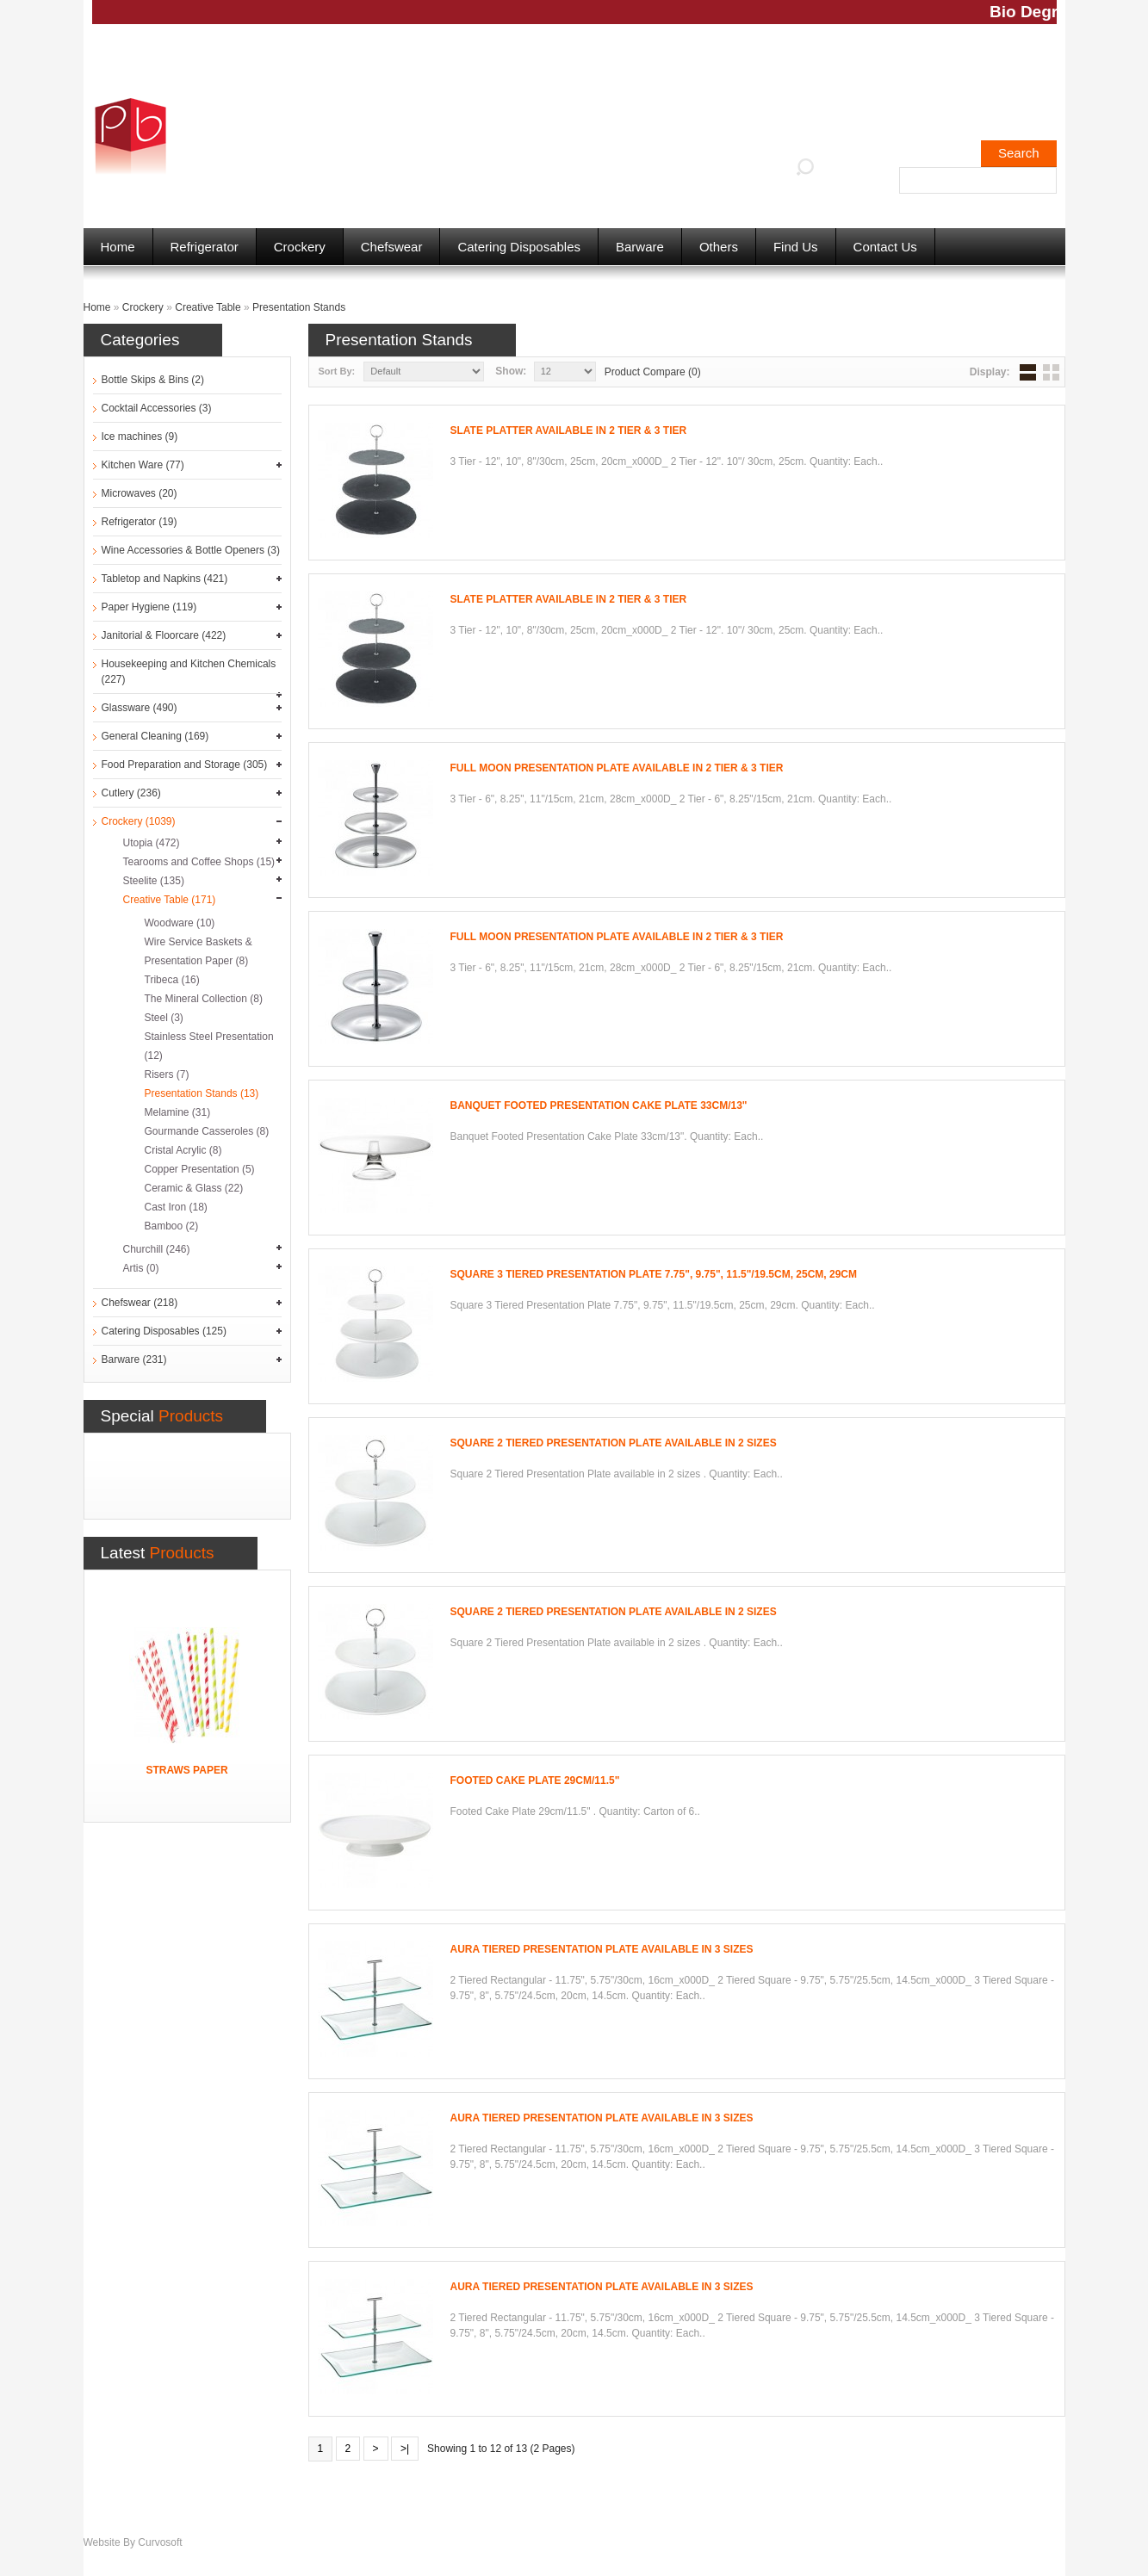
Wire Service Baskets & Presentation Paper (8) (198, 951)
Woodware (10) (180, 923)
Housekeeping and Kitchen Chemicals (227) (189, 671)
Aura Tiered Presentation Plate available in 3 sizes (602, 1949)
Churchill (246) (156, 1249)
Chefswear (392, 246)
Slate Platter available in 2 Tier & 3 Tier (568, 430)
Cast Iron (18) (176, 1207)
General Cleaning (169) (155, 736)
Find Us (795, 246)
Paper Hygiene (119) (149, 607)
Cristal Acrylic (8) (183, 1150)
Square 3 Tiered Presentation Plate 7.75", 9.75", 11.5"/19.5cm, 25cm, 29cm (654, 1274)
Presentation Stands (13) (202, 1093)
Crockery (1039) (139, 821)
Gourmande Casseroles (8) (207, 1131)
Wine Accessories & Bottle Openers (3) (191, 550)
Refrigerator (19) (139, 522)
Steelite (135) (153, 881)
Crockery (300, 246)
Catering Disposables (518, 246)
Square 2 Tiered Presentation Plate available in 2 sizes (613, 1443)
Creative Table (208, 307)
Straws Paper (186, 1770)
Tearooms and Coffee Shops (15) (199, 862)
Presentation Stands (298, 307)
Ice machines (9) (140, 436)
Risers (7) (167, 1074)
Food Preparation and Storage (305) (185, 765)
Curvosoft (160, 2542)
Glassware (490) (139, 708)
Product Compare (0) (653, 372)
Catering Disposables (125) (164, 1331)
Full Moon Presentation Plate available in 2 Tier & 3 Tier (617, 768)
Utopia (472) (151, 843)
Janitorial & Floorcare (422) (164, 635)
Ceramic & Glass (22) (194, 1188)
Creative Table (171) (169, 900)
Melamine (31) (178, 1112)
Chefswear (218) (140, 1303)
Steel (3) (164, 1018)
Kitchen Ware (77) (143, 465)
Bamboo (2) (172, 1226)
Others (718, 246)
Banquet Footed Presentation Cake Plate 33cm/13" (599, 1105)
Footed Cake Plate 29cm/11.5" (535, 1780)
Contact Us (885, 246)
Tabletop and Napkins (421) (165, 579)
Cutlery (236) (131, 793)
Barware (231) (134, 1359)
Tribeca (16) (172, 980)
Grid (1051, 372)
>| (404, 2449)
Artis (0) (141, 1268)
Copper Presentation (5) (200, 1169)
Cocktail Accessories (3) (157, 408)
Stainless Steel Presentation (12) (209, 1046)
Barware (640, 246)
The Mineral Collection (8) (204, 999)
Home (118, 246)
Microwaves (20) (139, 493)
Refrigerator (205, 246)
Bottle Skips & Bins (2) (153, 380)
